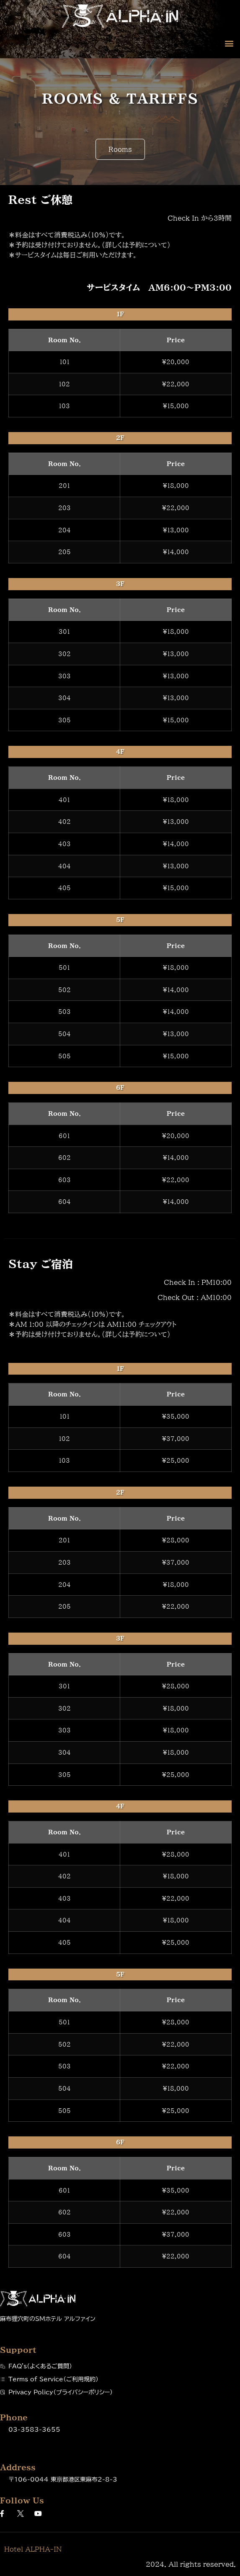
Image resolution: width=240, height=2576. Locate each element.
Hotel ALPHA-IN (33, 2549)
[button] (229, 43)
